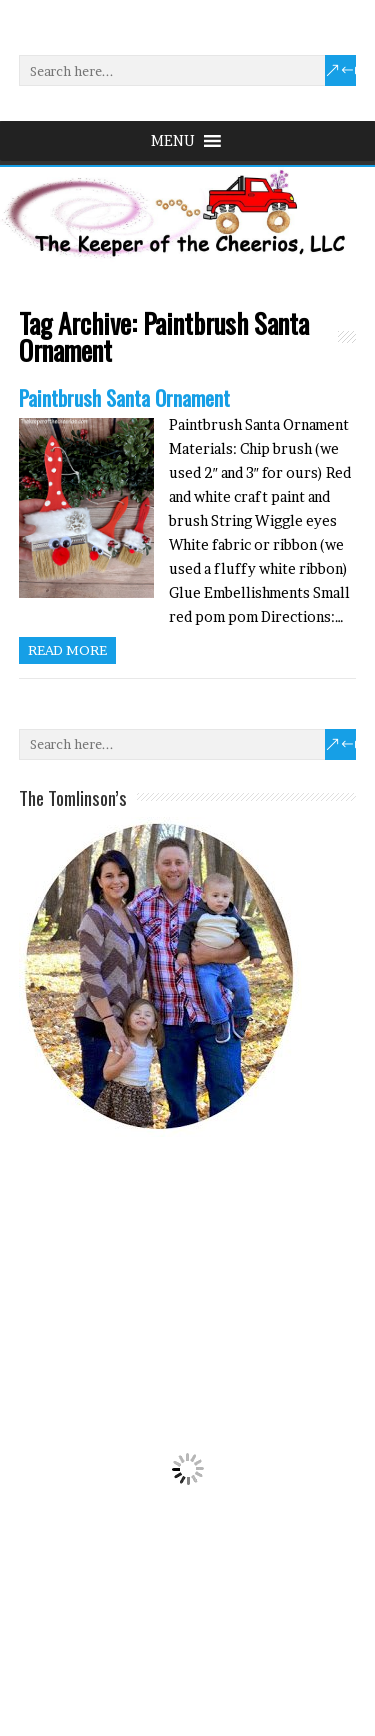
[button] (173, 141)
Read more (67, 650)
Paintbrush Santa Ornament (124, 397)
